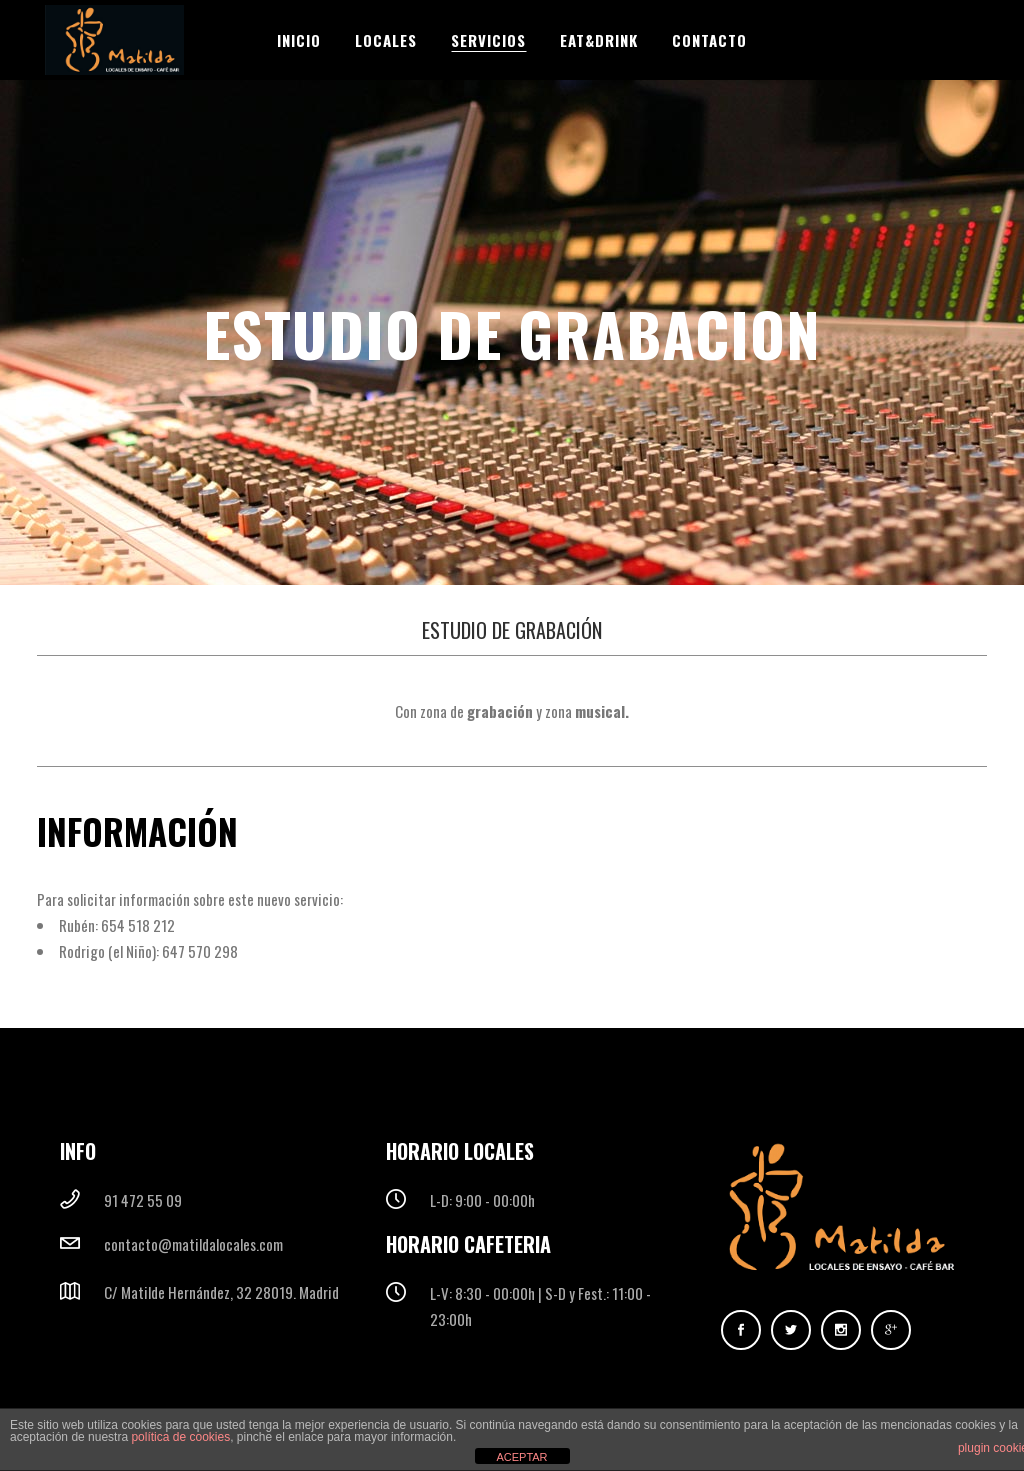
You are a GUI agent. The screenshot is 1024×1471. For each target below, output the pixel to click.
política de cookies (180, 1437)
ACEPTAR (521, 1457)
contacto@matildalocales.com (193, 1244)
